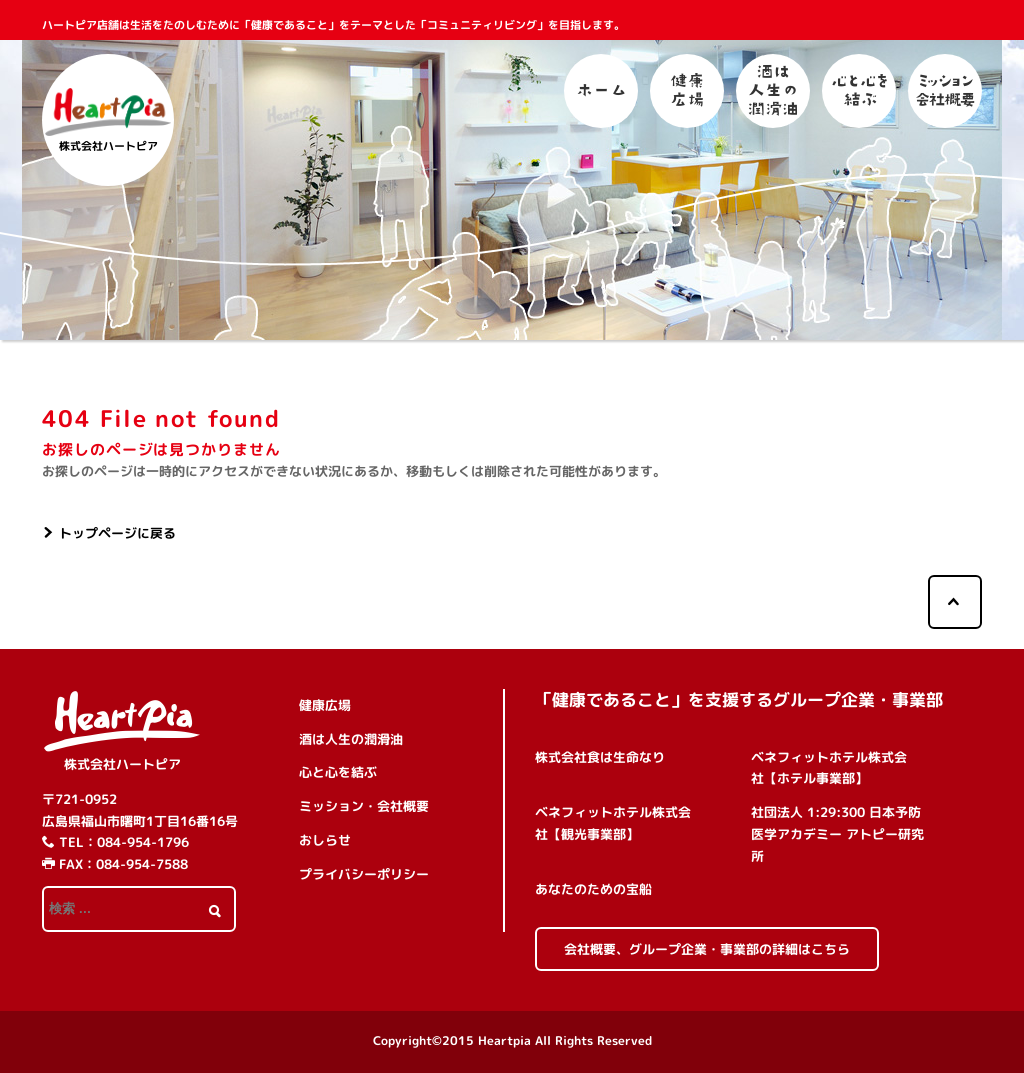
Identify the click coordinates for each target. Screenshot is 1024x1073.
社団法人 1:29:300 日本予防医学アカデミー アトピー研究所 (837, 834)
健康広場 (687, 91)
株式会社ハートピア (122, 764)
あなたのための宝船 (593, 889)
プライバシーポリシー (364, 874)
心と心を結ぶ (859, 91)
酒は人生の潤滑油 (773, 91)
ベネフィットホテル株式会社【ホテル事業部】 (829, 768)
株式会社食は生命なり (600, 757)
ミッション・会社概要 (945, 91)
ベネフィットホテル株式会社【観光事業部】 (613, 823)
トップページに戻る (117, 533)
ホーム (601, 91)
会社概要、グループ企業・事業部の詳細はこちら (707, 949)
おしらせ (325, 840)
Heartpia (504, 1041)
